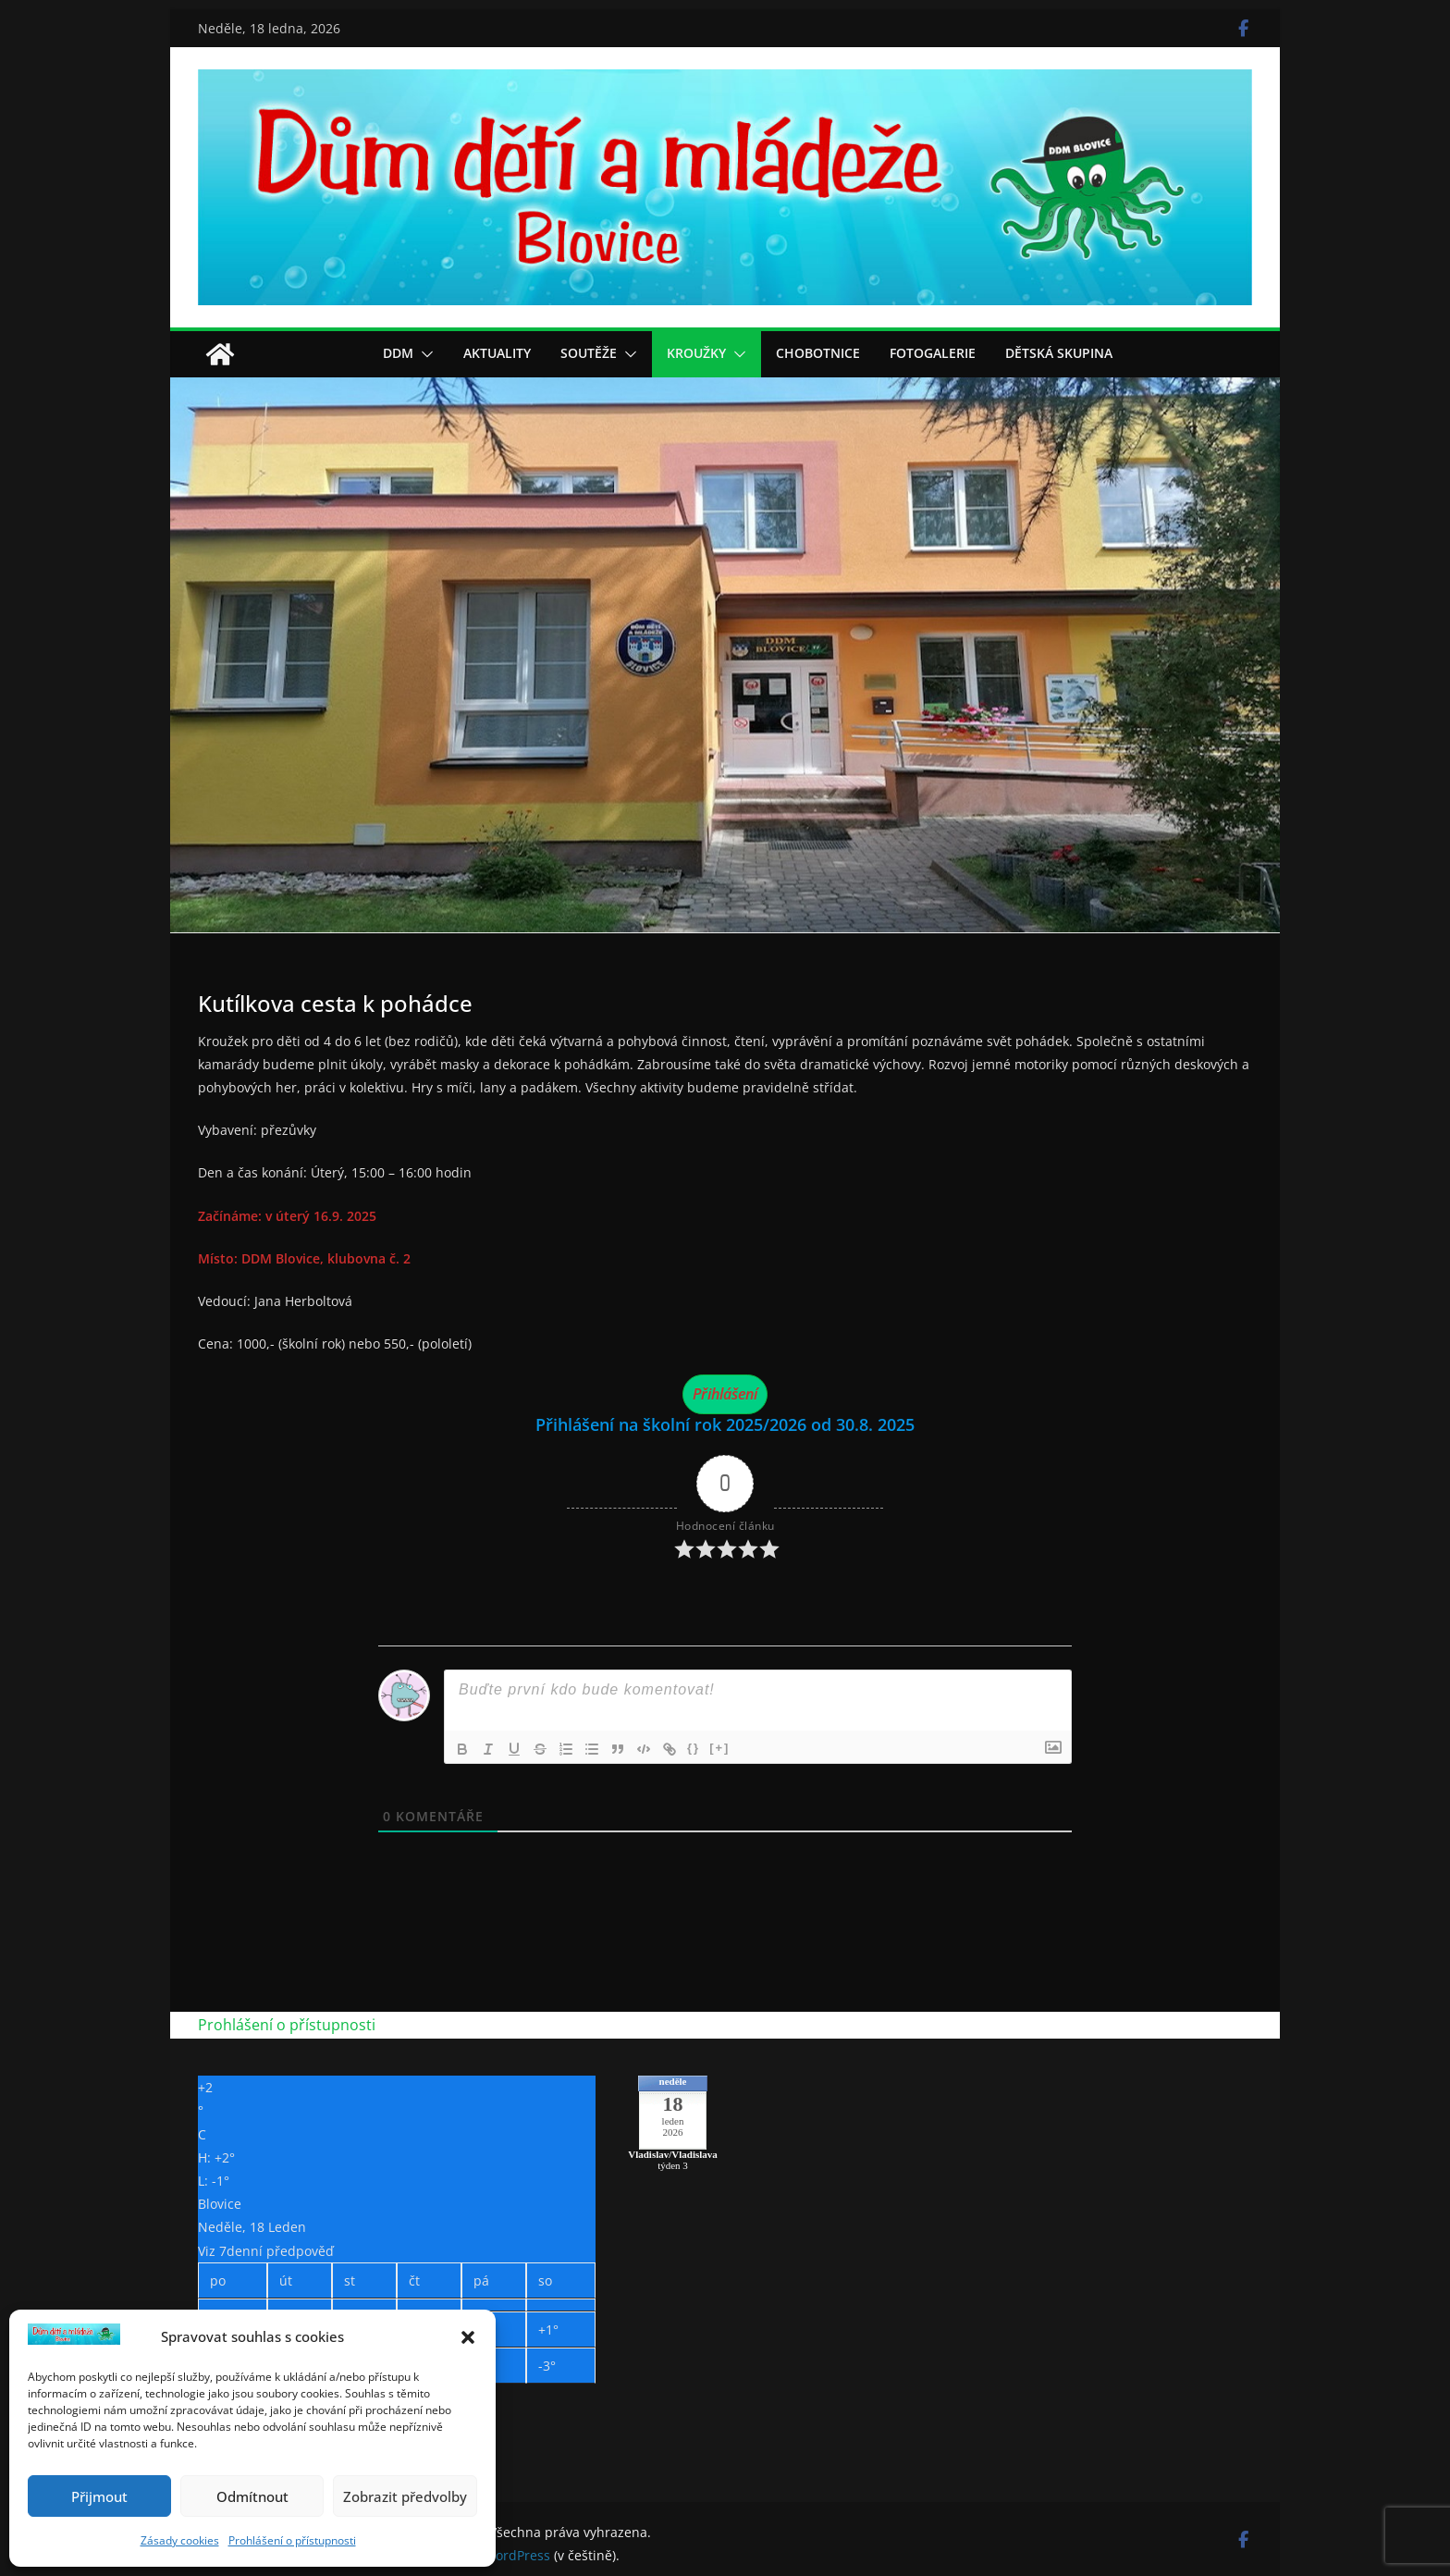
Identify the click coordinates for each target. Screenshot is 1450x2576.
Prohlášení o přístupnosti (292, 2540)
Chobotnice (818, 353)
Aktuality (497, 353)
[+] (719, 1748)
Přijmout (99, 2496)
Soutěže (588, 353)
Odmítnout (252, 2496)
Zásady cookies (180, 2540)
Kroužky (696, 353)
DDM (398, 353)
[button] (468, 2337)
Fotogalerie (933, 353)
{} (693, 1748)
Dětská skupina (1058, 353)
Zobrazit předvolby (405, 2496)
